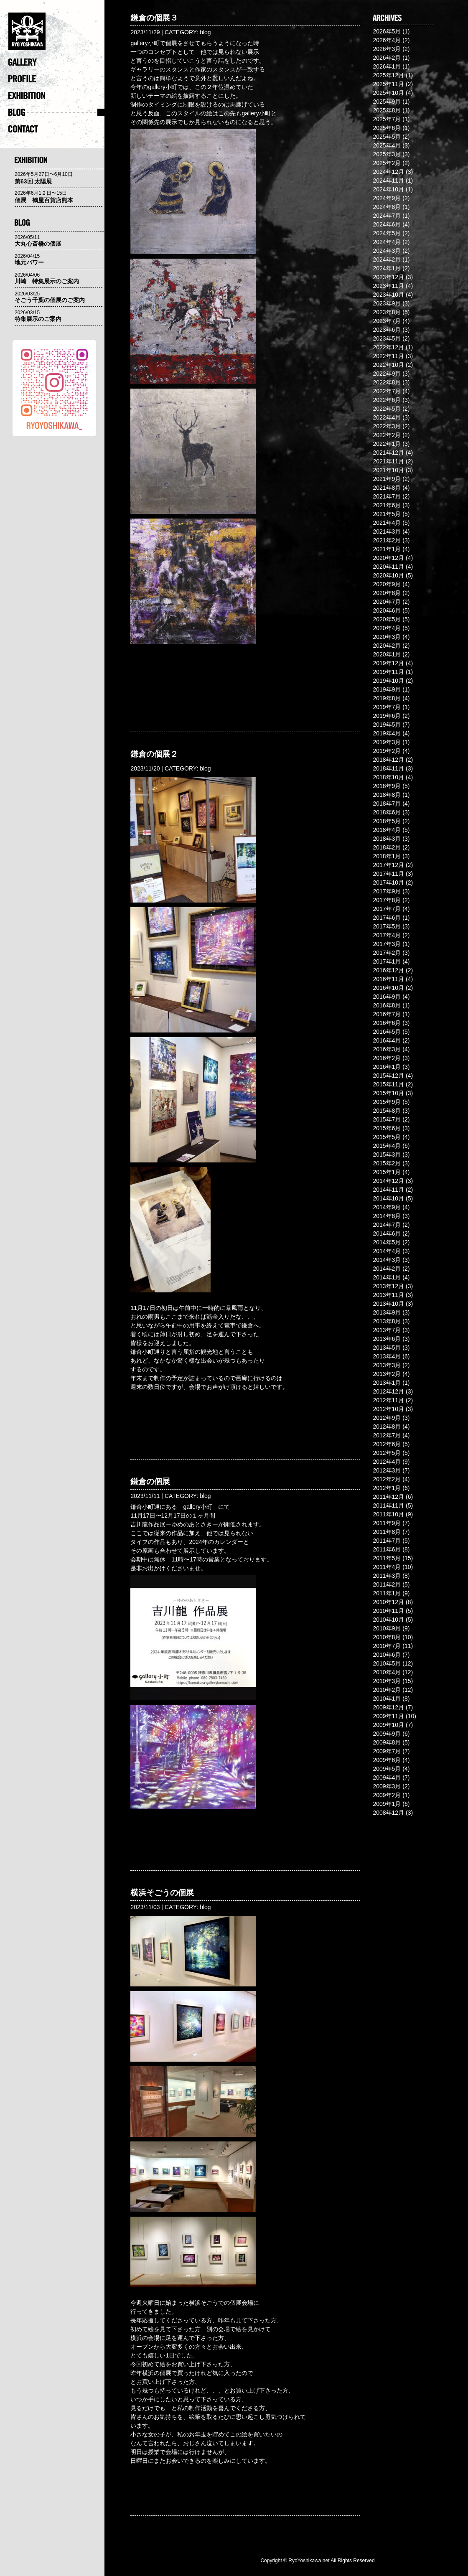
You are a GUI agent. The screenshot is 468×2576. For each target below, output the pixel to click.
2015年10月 (388, 1093)
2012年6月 (387, 1444)
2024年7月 (387, 215)
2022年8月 (387, 382)
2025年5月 (387, 136)
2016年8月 (387, 1005)
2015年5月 (387, 1137)
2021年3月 (387, 531)
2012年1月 (387, 1488)
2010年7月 (387, 1646)
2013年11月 (388, 1295)
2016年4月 (387, 1040)
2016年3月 (387, 1049)
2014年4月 (387, 1251)
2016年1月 (387, 1066)
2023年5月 (387, 338)
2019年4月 (387, 733)
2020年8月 (387, 593)
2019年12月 (388, 663)
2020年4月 (387, 628)
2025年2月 (387, 163)
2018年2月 (387, 847)
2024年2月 (387, 259)
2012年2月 (387, 1479)
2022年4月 (387, 417)
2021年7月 (387, 496)
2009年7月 (387, 1751)
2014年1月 (387, 1277)
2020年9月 (387, 584)
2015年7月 (387, 1119)
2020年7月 (387, 601)
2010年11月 (388, 1610)
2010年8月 (387, 1637)
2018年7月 (387, 803)
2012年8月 (387, 1426)
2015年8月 (387, 1110)
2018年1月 (387, 856)
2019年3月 (387, 742)
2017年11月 (388, 873)
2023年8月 (387, 312)
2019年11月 (388, 672)
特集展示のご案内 (38, 318)
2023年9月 (387, 303)
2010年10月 (388, 1619)
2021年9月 (387, 479)
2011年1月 (387, 1593)
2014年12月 (388, 1180)
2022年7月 (387, 391)
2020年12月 (388, 557)
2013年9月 (387, 1312)
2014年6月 (387, 1233)
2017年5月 (387, 926)
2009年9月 (387, 1733)
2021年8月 (387, 487)
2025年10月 (388, 92)
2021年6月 (387, 505)
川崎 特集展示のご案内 (47, 281)
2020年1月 (387, 654)
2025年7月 (387, 119)
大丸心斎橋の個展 (38, 243)
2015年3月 (387, 1154)
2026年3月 (387, 49)
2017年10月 (388, 882)
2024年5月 (387, 233)
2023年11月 (388, 285)
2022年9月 (387, 373)
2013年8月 (387, 1321)
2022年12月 (388, 347)
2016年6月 (387, 1023)
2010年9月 (387, 1628)
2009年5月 (387, 1768)
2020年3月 (387, 636)
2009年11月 (388, 1716)
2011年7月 (387, 1540)
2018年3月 (387, 838)
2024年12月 (388, 171)
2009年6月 (387, 1760)
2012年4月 (387, 1461)
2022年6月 (387, 400)
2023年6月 (387, 329)
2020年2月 (387, 645)
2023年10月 (388, 294)
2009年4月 (387, 1777)
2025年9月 (387, 101)
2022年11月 (388, 356)
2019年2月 (387, 751)
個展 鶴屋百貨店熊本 (44, 200)
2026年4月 (387, 40)
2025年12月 (388, 75)
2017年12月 (388, 865)
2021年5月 (387, 514)
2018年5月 (387, 821)
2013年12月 (388, 1286)
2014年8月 (387, 1216)
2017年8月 (387, 900)
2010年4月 (387, 1672)
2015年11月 (388, 1084)
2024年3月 (387, 250)
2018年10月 (388, 777)
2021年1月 (387, 549)
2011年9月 (387, 1523)
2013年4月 (387, 1356)
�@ (56, 33)
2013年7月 (387, 1330)
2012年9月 (387, 1417)
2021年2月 (387, 540)
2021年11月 (388, 461)
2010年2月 (387, 1689)
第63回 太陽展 (33, 181)
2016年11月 (388, 979)
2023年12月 (388, 277)
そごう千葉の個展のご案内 (50, 300)
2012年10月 (388, 1409)
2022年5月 (387, 408)
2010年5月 (387, 1663)
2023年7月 (387, 321)
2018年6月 (387, 812)
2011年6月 (387, 1549)
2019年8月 (387, 698)
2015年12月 (388, 1075)
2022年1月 (387, 443)
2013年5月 (387, 1347)
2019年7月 (387, 707)
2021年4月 (387, 522)
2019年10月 (388, 680)
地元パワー (29, 262)
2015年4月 (387, 1145)
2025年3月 (387, 154)
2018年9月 (387, 786)
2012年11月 (388, 1400)
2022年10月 (388, 364)
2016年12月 (388, 970)
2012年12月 (388, 1391)
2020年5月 (387, 619)
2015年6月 (387, 1128)
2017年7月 (387, 908)
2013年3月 (387, 1365)
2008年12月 (388, 1812)
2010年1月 (387, 1698)
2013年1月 (387, 1382)
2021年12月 (388, 452)
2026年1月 (387, 66)
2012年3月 (387, 1470)
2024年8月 (387, 206)
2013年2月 (387, 1374)
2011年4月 (387, 1567)
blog (205, 32)
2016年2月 (387, 1058)
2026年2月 (387, 57)
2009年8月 (387, 1742)
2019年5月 (387, 724)
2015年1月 (387, 1172)
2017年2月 (387, 952)
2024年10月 (388, 189)
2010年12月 (388, 1602)
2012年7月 (387, 1435)
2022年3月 (387, 426)
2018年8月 (387, 794)
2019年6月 (387, 715)
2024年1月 (387, 268)
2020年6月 (387, 610)
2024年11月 (388, 180)
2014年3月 (387, 1259)
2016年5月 (387, 1031)
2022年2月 (387, 435)
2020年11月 (388, 566)
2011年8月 (387, 1531)
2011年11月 (388, 1505)
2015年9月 (387, 1102)
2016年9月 (387, 996)
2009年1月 (387, 1803)
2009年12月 (388, 1707)
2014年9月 (387, 1207)
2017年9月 (387, 891)
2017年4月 (387, 935)
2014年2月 (387, 1268)
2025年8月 (387, 110)
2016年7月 (387, 1014)
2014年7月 (387, 1224)
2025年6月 (387, 128)
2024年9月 (387, 198)
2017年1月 (387, 961)
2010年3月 (387, 1681)
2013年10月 (388, 1303)
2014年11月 (388, 1189)
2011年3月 (387, 1575)
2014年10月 (388, 1198)
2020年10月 (388, 575)
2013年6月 (387, 1338)
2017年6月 (387, 917)
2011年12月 (388, 1496)
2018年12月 (388, 759)
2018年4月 (387, 829)
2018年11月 (388, 768)
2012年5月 (387, 1452)
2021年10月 (388, 470)
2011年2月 (387, 1584)
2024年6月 (387, 224)
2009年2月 (387, 1795)
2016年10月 (388, 987)
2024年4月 (387, 242)
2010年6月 (387, 1654)
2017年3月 (387, 944)
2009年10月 (388, 1725)
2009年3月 (387, 1786)
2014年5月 (387, 1242)
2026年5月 (387, 31)
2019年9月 (387, 689)
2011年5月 (387, 1558)
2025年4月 (387, 145)
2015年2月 (387, 1163)
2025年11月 (388, 84)
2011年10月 (388, 1514)
